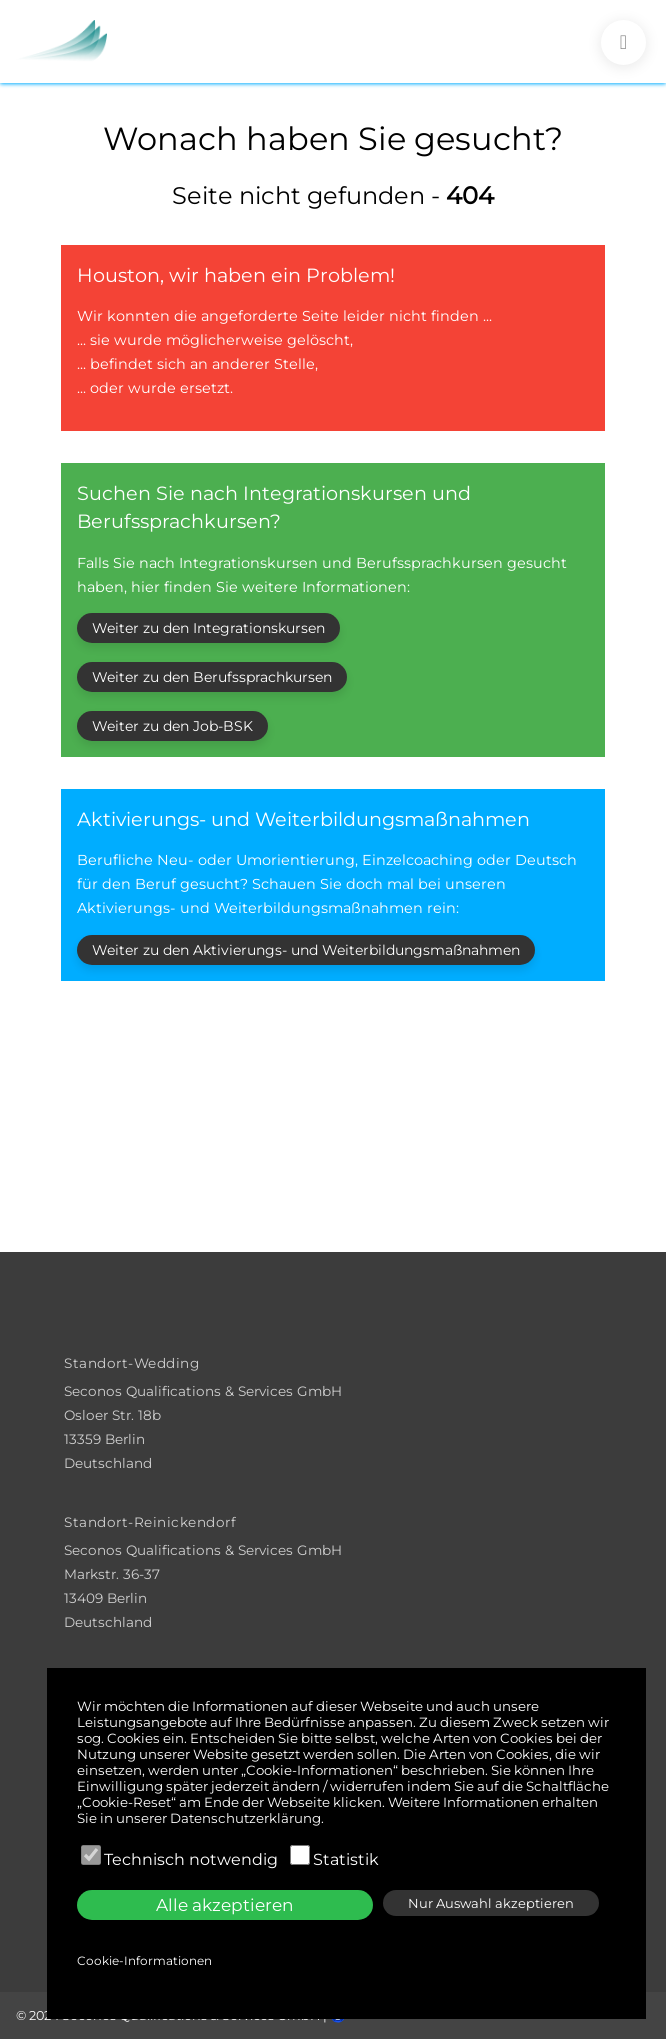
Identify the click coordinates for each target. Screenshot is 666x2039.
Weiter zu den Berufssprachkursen (212, 677)
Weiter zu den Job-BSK (172, 726)
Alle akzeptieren (224, 1905)
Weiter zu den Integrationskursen (208, 628)
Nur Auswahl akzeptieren (491, 1903)
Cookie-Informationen (144, 1960)
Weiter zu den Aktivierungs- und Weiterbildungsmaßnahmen (306, 950)
